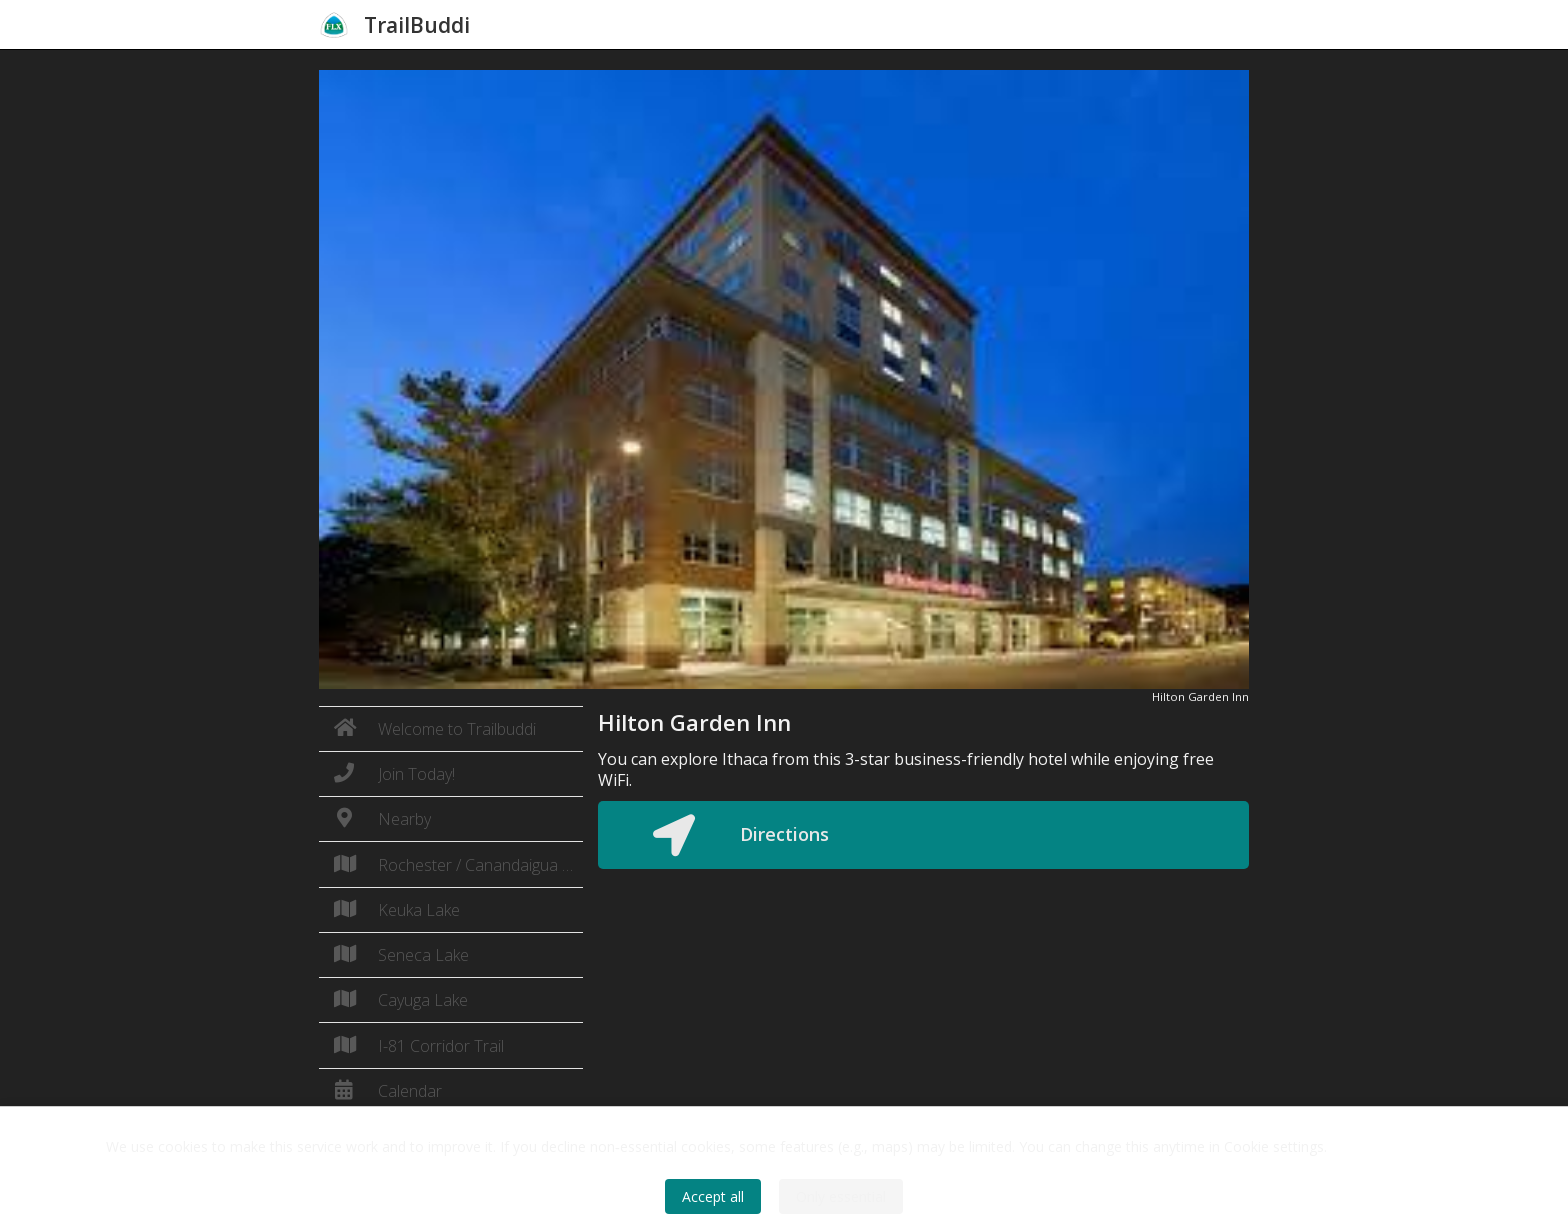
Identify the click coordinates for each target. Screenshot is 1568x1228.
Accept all (713, 1196)
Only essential (841, 1196)
